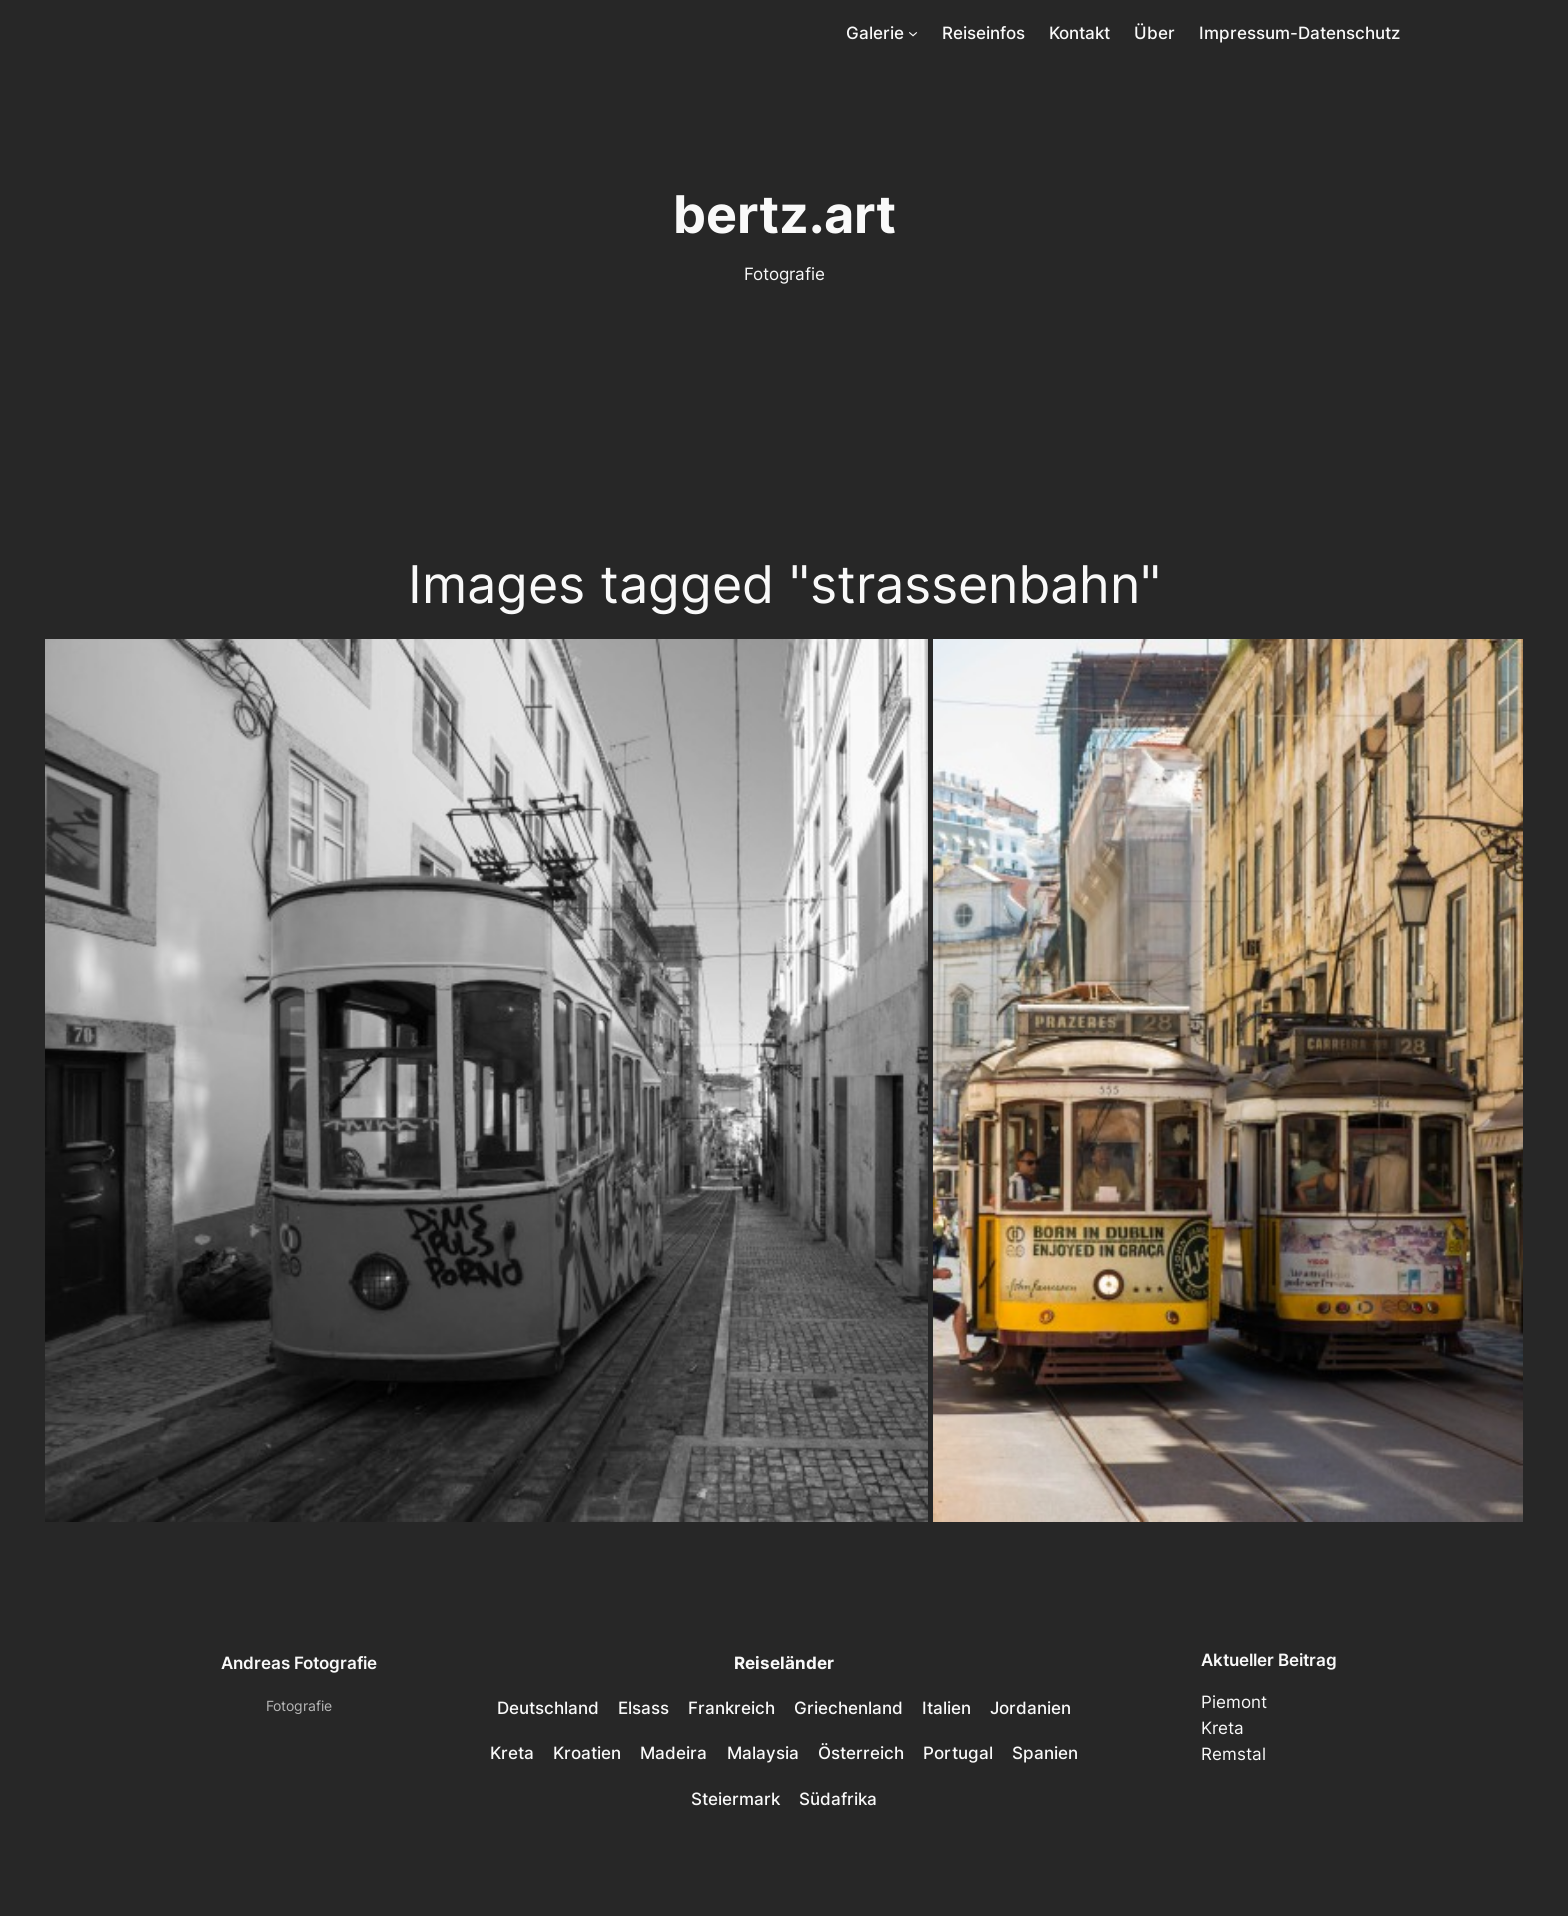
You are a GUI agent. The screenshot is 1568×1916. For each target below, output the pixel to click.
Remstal (1233, 1754)
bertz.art (784, 214)
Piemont (1234, 1702)
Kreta (1222, 1728)
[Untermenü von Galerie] (913, 33)
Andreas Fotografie (299, 1663)
